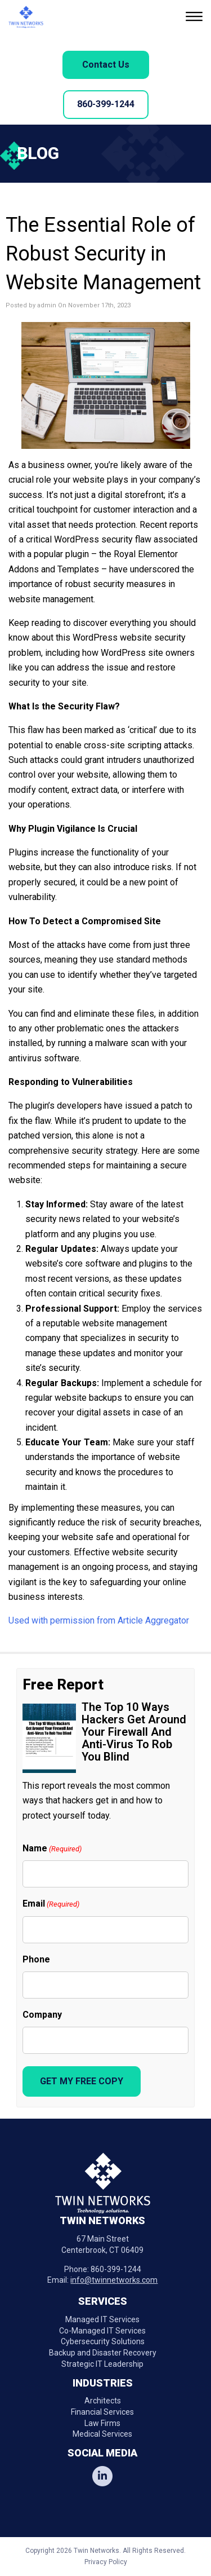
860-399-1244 (105, 104)
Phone (36, 1959)
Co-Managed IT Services (102, 2330)
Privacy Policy (105, 2562)
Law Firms (102, 2423)
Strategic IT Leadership (102, 2363)
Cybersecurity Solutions (103, 2341)
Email (51, 1904)
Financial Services (102, 2411)
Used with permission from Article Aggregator (98, 1620)
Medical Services (102, 2433)
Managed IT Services (102, 2319)
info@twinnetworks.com (114, 2279)
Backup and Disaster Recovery (102, 2352)
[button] (195, 18)
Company (42, 2014)
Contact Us (105, 64)
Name (52, 1849)
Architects (102, 2400)
